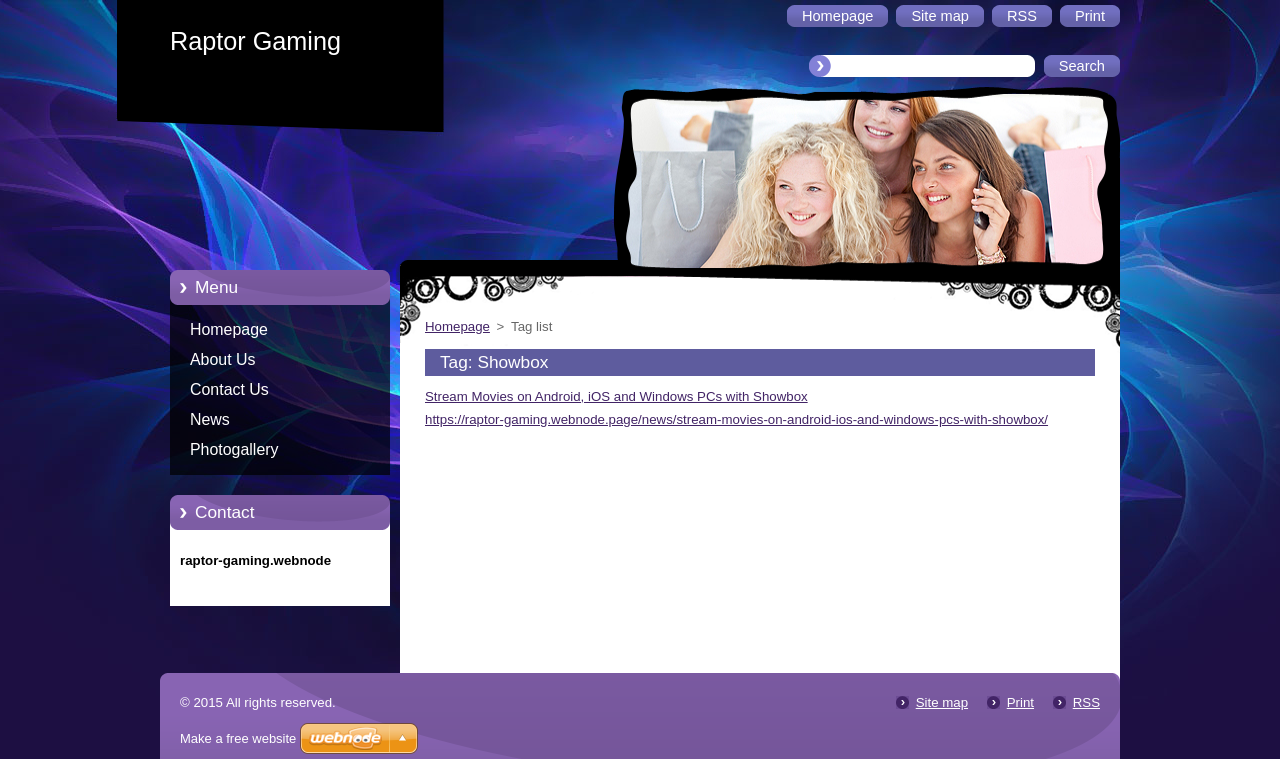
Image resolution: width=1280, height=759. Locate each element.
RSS (1086, 702)
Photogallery (234, 449)
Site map (942, 702)
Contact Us (229, 389)
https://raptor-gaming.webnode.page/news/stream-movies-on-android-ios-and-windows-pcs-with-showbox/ (736, 419)
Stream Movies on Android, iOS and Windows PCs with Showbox (616, 396)
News (210, 419)
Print (1020, 702)
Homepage (229, 329)
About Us (223, 359)
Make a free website (238, 738)
